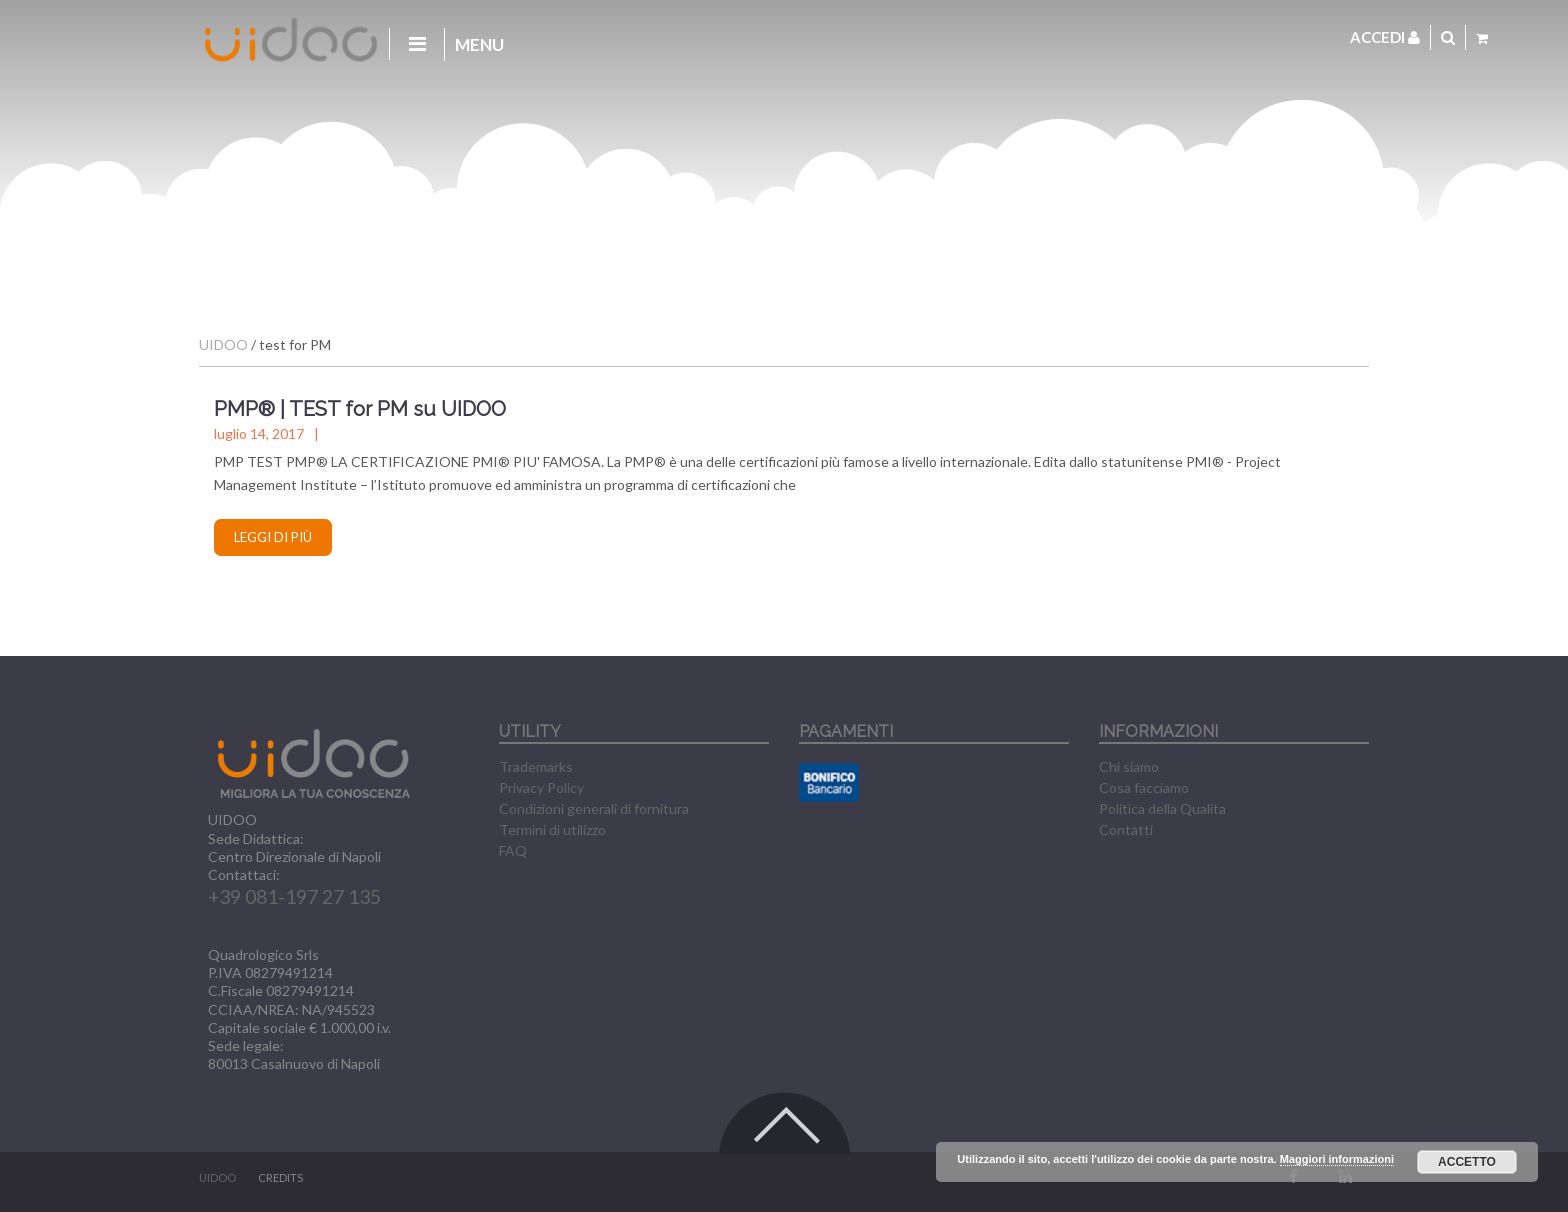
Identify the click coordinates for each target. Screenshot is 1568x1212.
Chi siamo (1129, 766)
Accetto (1467, 1162)
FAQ (513, 850)
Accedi (1385, 37)
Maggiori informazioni (1337, 1159)
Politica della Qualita (1162, 808)
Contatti (1126, 829)
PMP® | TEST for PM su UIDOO (360, 409)
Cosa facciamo (1144, 787)
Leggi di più (273, 537)
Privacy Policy (541, 787)
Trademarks (536, 766)
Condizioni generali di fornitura (594, 808)
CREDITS (280, 1177)
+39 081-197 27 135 (294, 896)
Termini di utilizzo (552, 829)
